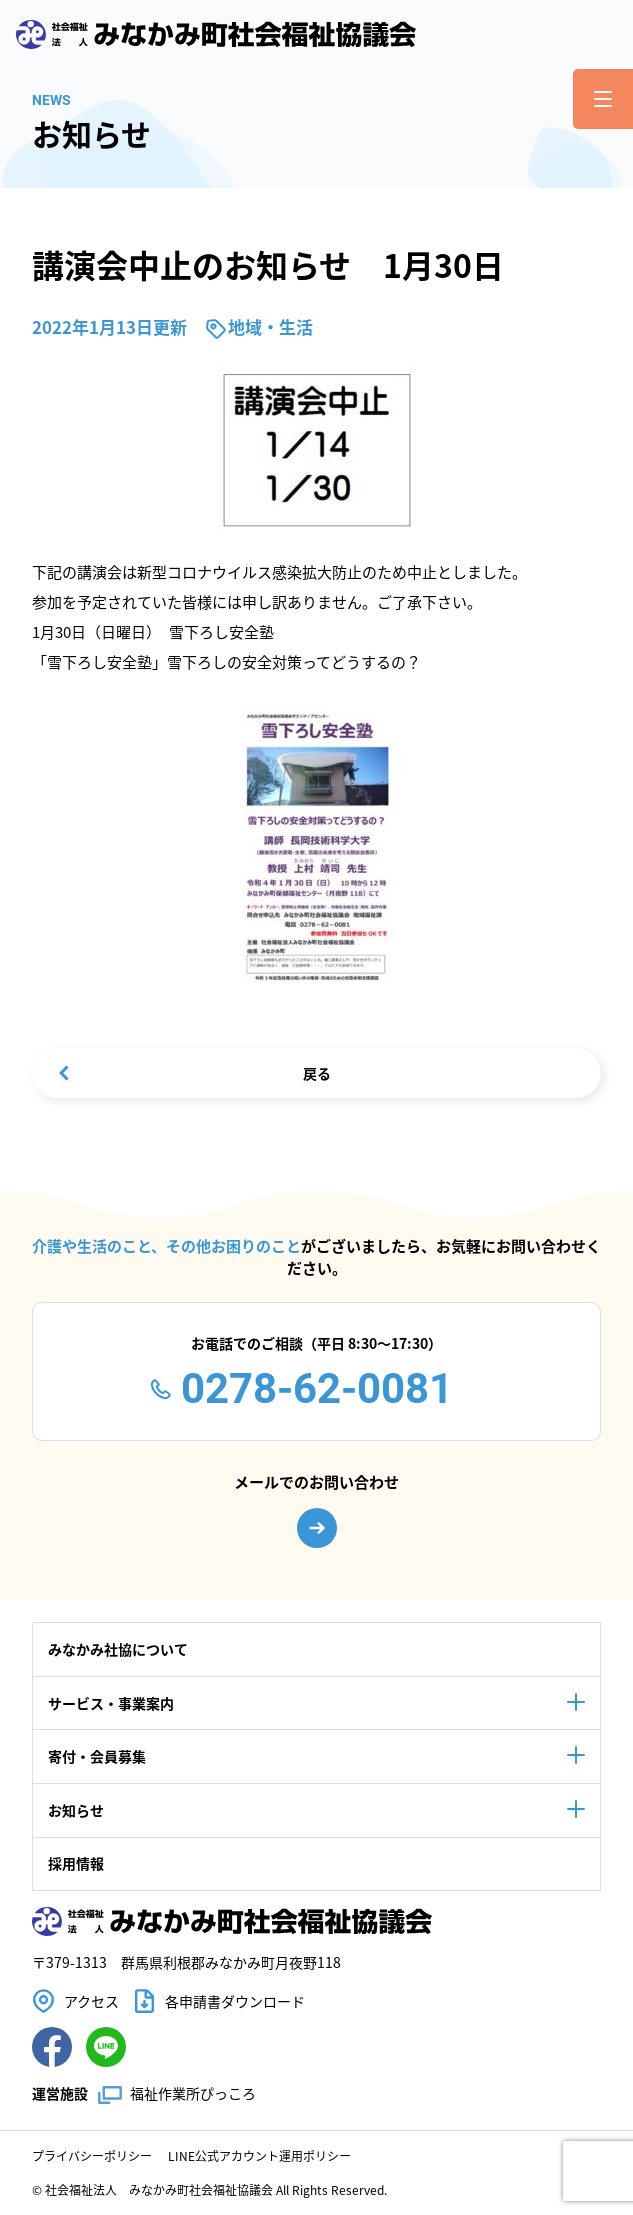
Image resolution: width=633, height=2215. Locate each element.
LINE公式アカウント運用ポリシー (259, 2155)
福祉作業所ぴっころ (193, 2093)
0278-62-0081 (317, 1388)
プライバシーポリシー (92, 2155)
